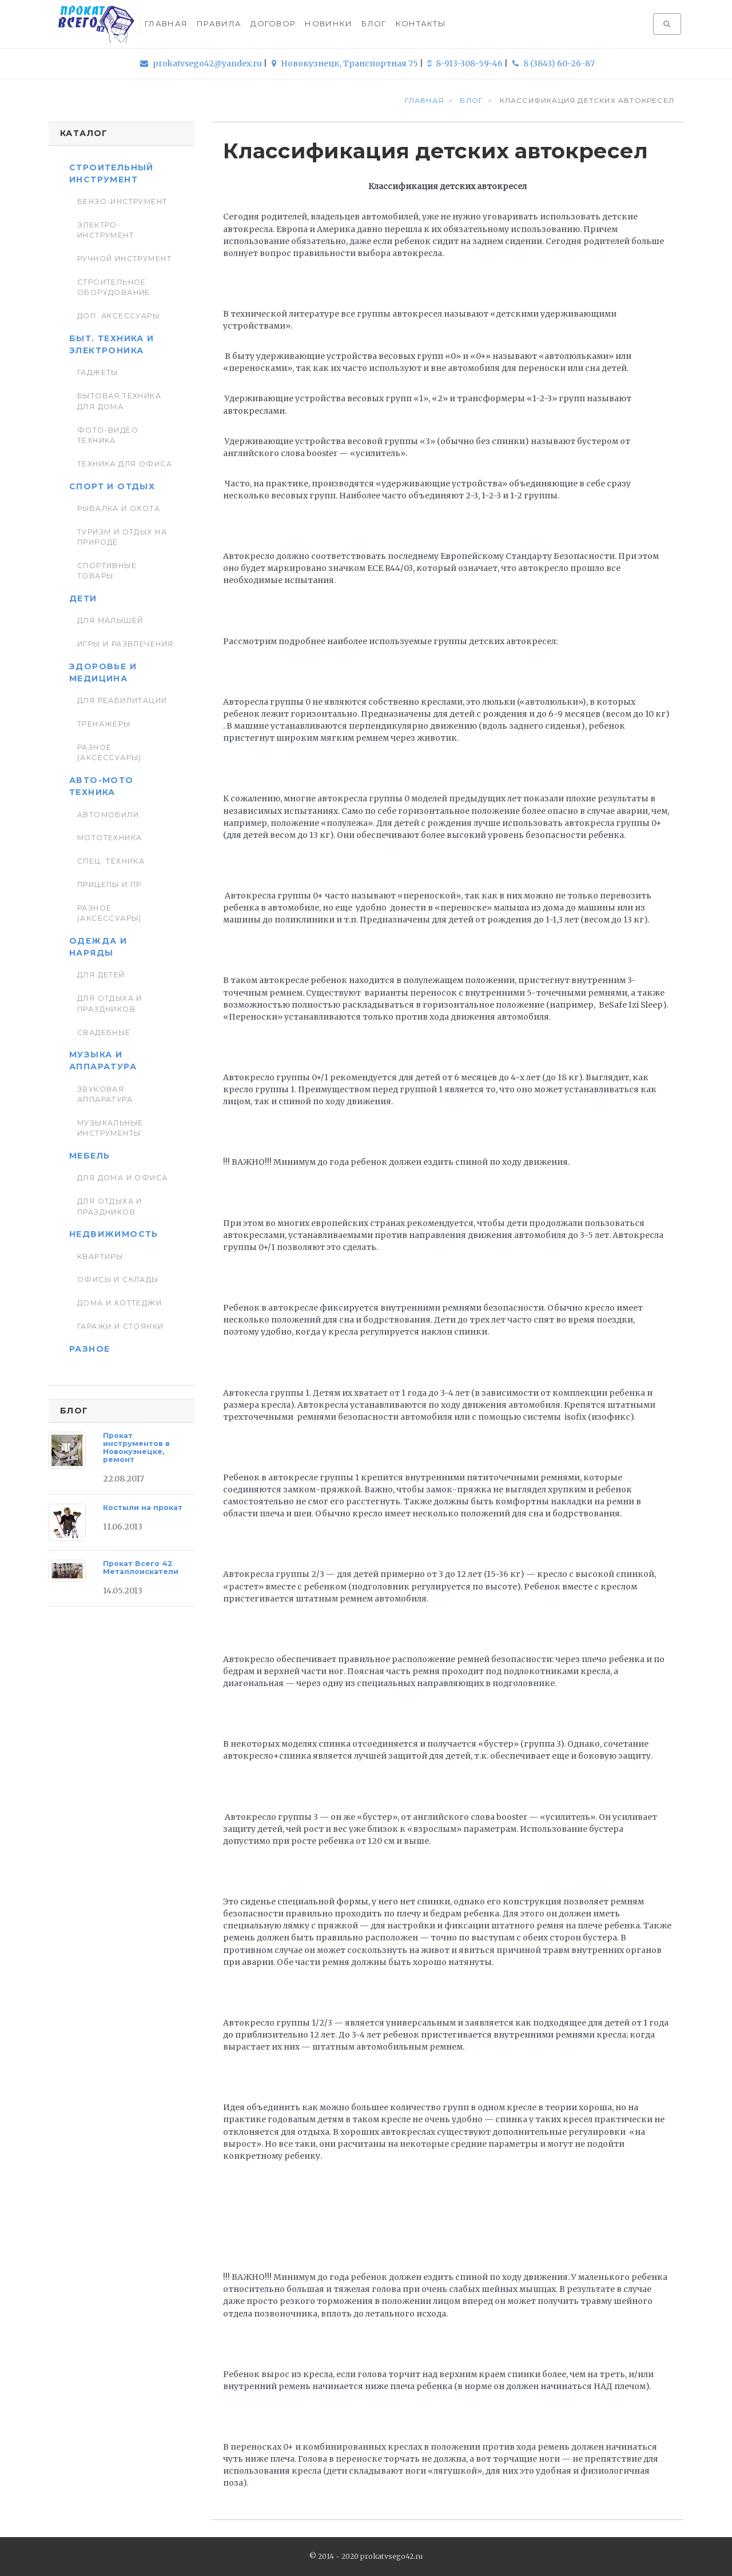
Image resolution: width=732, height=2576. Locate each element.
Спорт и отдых (112, 486)
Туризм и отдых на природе (122, 537)
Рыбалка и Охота (118, 508)
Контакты (421, 23)
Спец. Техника (111, 861)
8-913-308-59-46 (466, 63)
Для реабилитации (122, 700)
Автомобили (108, 814)
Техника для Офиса (124, 464)
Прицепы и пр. (110, 884)
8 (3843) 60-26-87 (553, 63)
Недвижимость (113, 1234)
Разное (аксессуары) (109, 752)
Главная (166, 23)
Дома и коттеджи (119, 1303)
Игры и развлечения (125, 644)
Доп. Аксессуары (118, 315)
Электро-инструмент (105, 230)
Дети (83, 598)
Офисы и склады (118, 1279)
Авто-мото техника (101, 786)
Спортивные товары (107, 570)
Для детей (101, 975)
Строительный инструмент (111, 173)
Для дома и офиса (122, 1177)
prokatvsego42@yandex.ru (202, 63)
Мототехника (109, 837)
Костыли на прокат (142, 1507)
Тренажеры (104, 724)
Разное (89, 1349)
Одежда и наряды (98, 947)
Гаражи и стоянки (120, 1326)
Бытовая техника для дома (119, 401)
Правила (219, 23)
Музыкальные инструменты (110, 1128)
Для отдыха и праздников (109, 1003)
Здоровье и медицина (103, 672)
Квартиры (100, 1256)
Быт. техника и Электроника (111, 344)
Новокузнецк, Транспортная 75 (346, 63)
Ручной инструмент (124, 258)
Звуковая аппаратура (105, 1094)
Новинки (328, 23)
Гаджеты (97, 372)
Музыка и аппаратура (103, 1060)
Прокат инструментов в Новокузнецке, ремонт (136, 1447)
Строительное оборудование (113, 287)
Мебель (89, 1156)
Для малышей (110, 620)
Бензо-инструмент (122, 201)
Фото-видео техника (107, 435)
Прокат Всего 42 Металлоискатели (140, 1567)
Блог (373, 23)
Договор (273, 23)
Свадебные (104, 1032)
